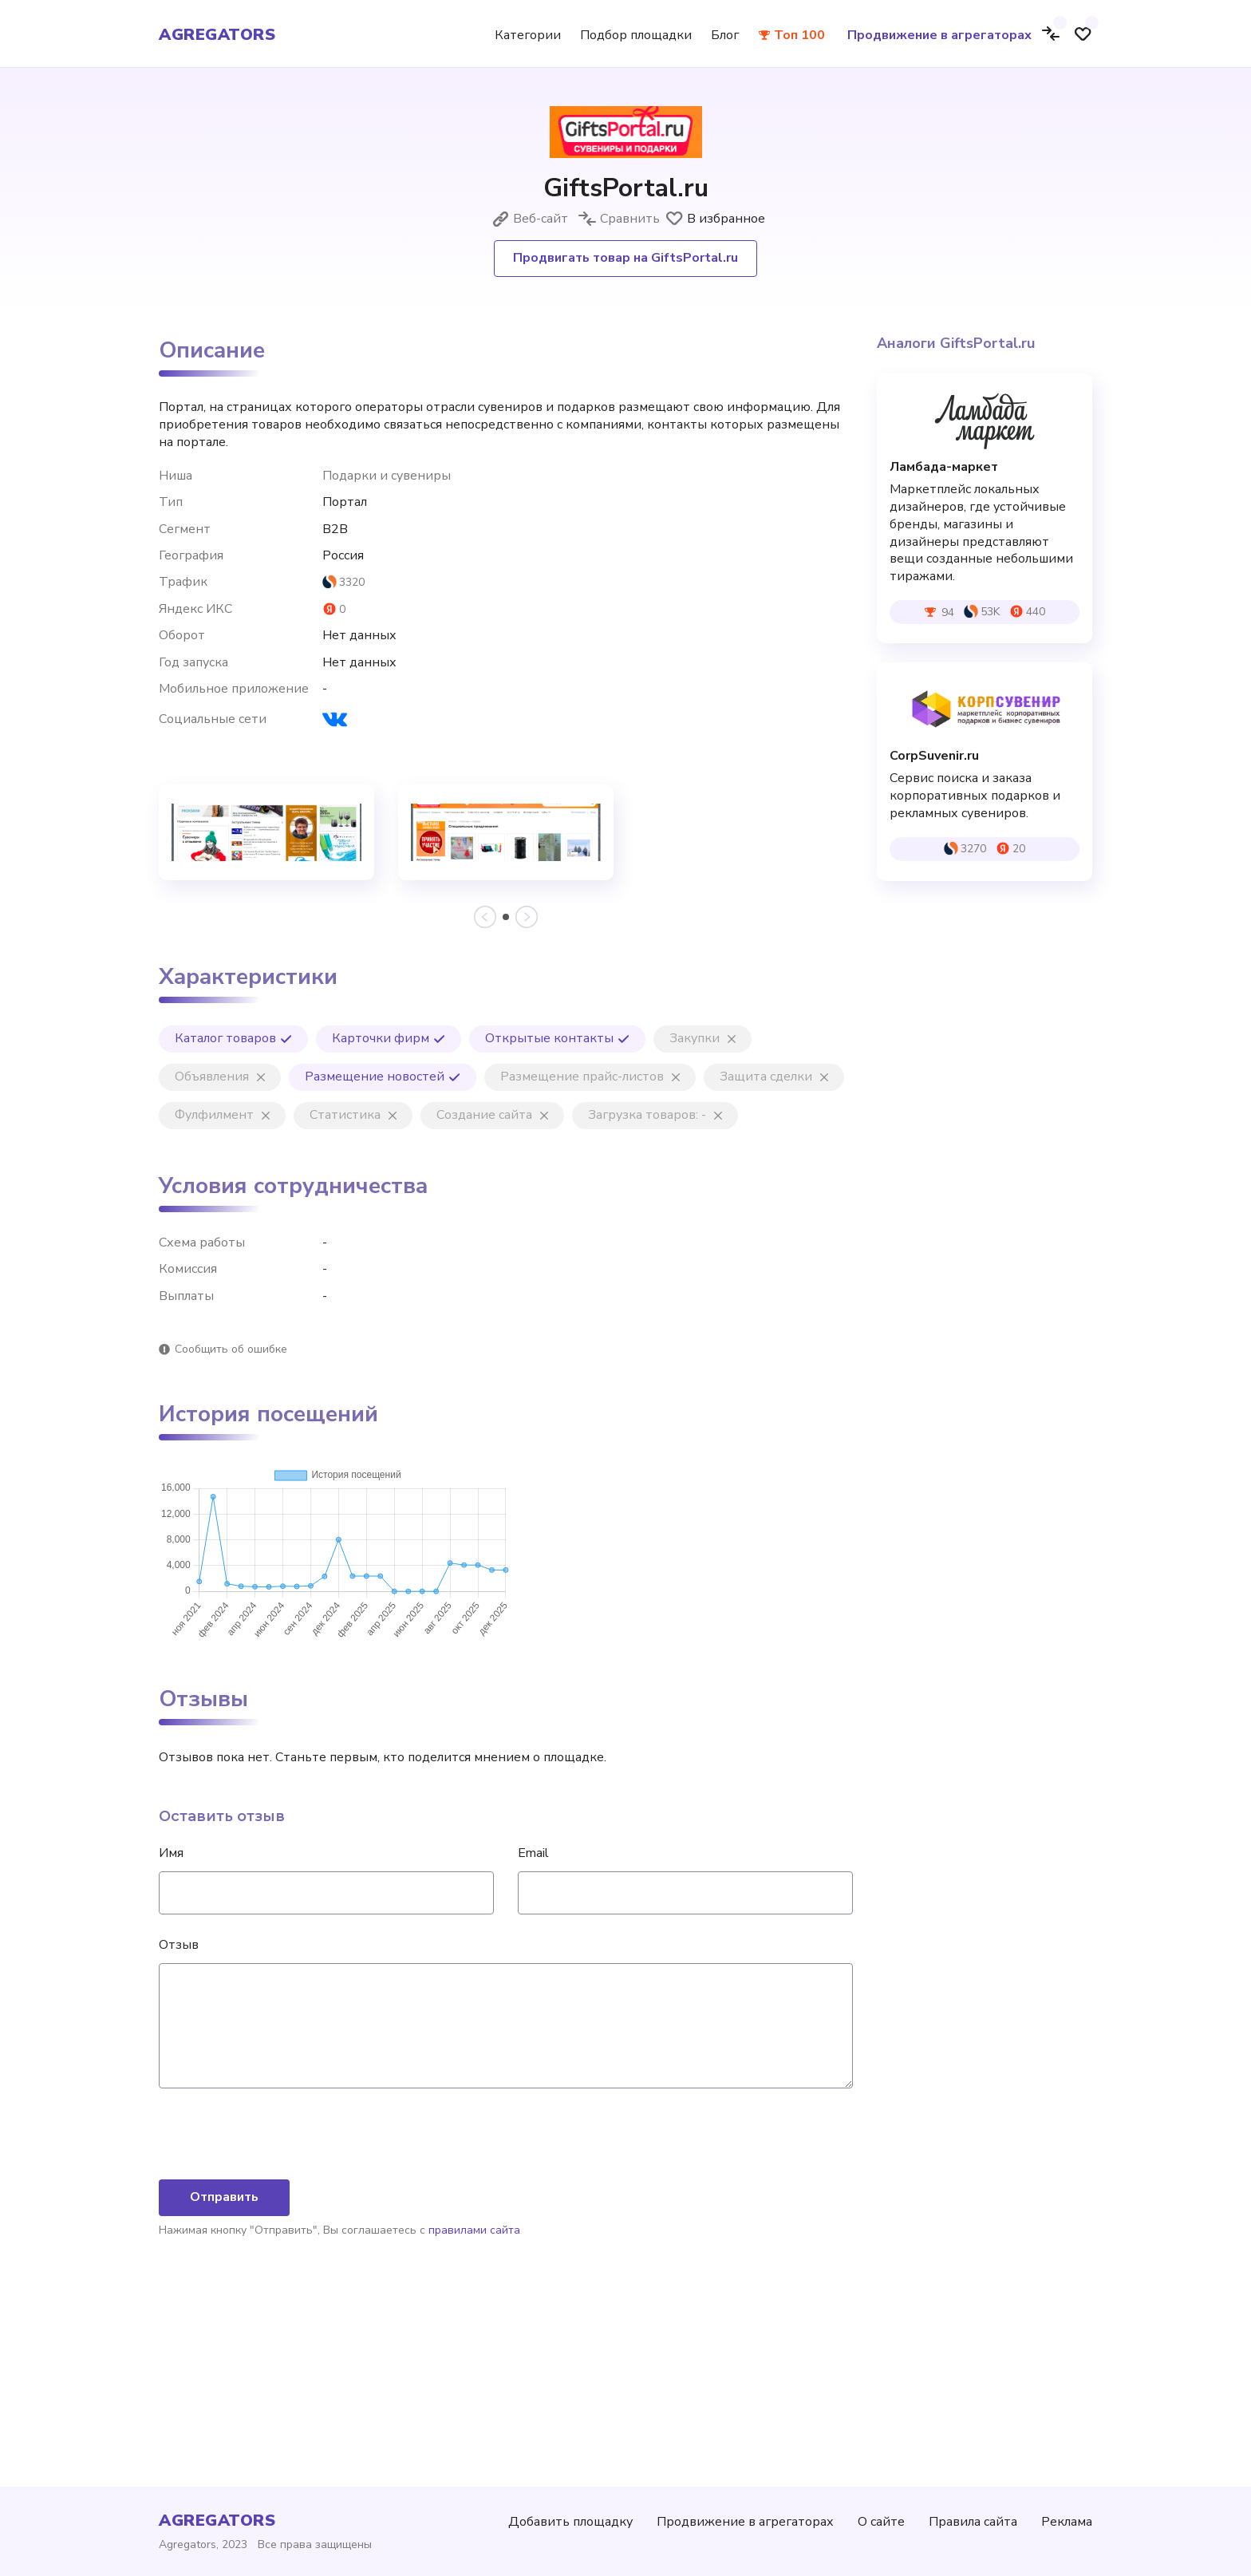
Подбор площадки (636, 35)
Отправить (224, 2364)
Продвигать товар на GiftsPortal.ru (625, 258)
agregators (217, 35)
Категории (528, 35)
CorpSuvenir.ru (934, 756)
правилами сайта (474, 2397)
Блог (725, 35)
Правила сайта (973, 2522)
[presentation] (280, 2303)
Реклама (1066, 2522)
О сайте (881, 2522)
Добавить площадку (570, 2522)
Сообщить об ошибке (231, 1349)
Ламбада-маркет (944, 467)
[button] (506, 917)
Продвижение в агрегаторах (939, 35)
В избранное (715, 218)
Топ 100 (799, 35)
